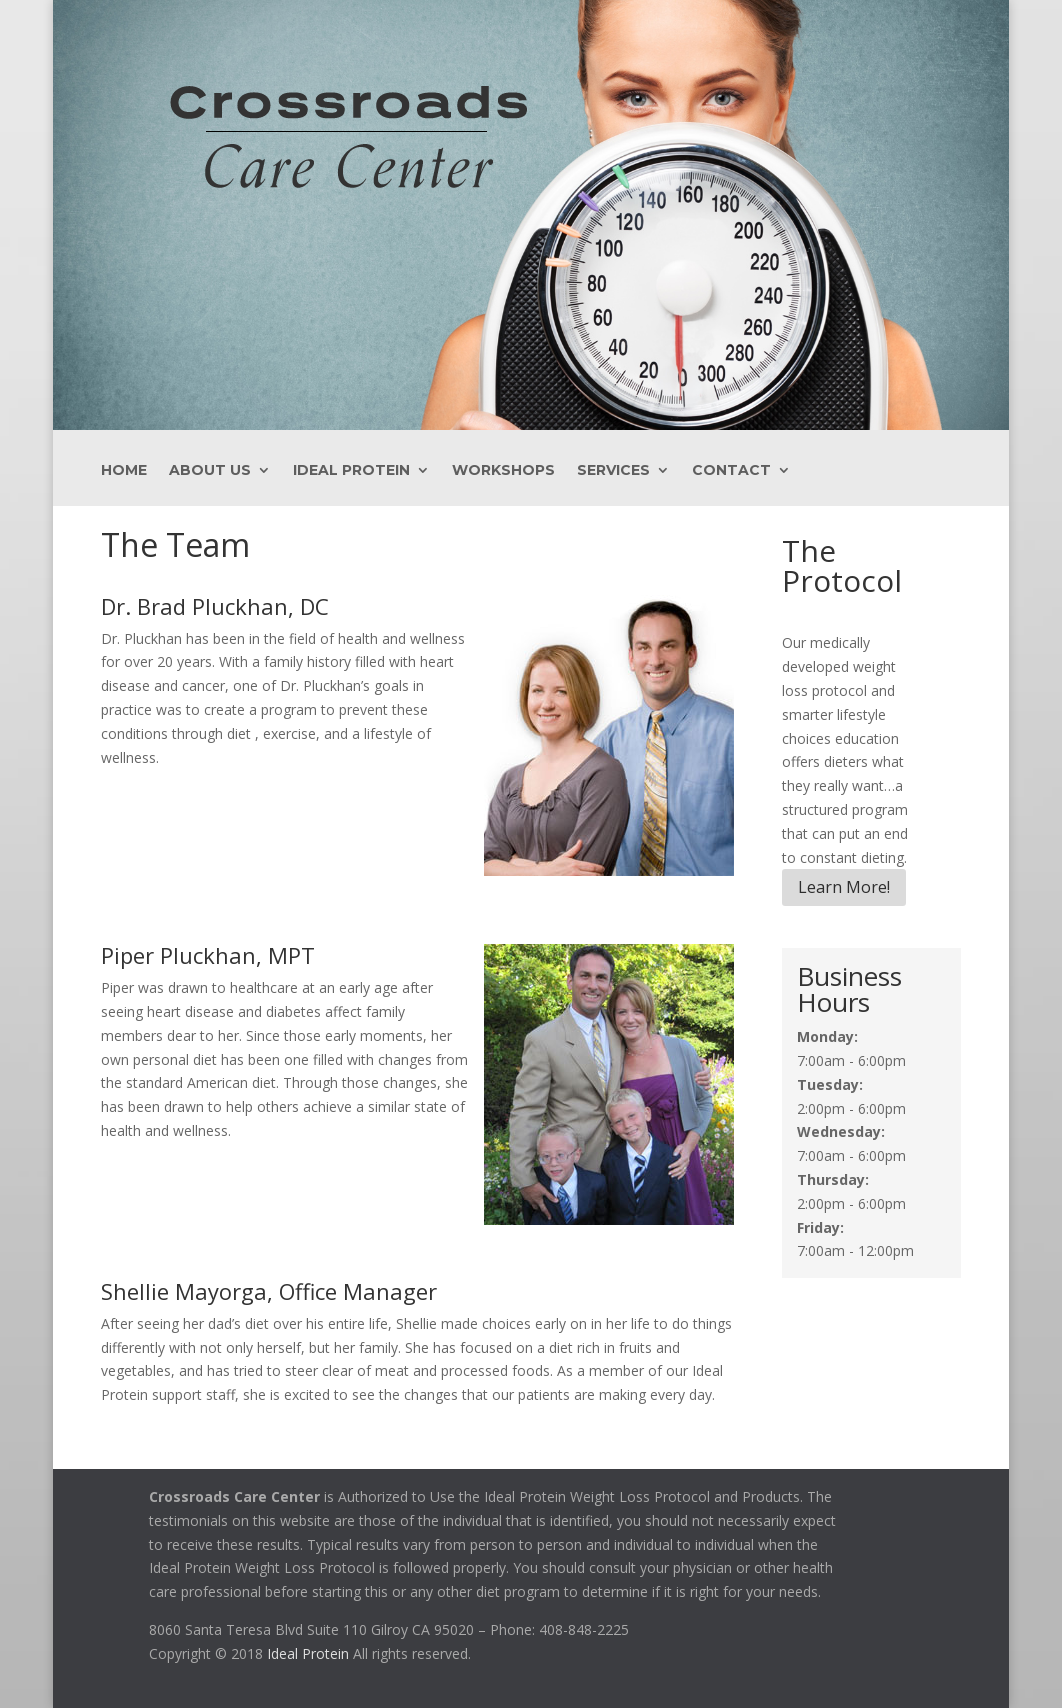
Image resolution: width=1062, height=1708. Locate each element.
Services (613, 471)
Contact (731, 471)
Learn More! (844, 887)
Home (124, 471)
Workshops (503, 471)
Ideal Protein (351, 471)
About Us (210, 471)
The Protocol (842, 565)
